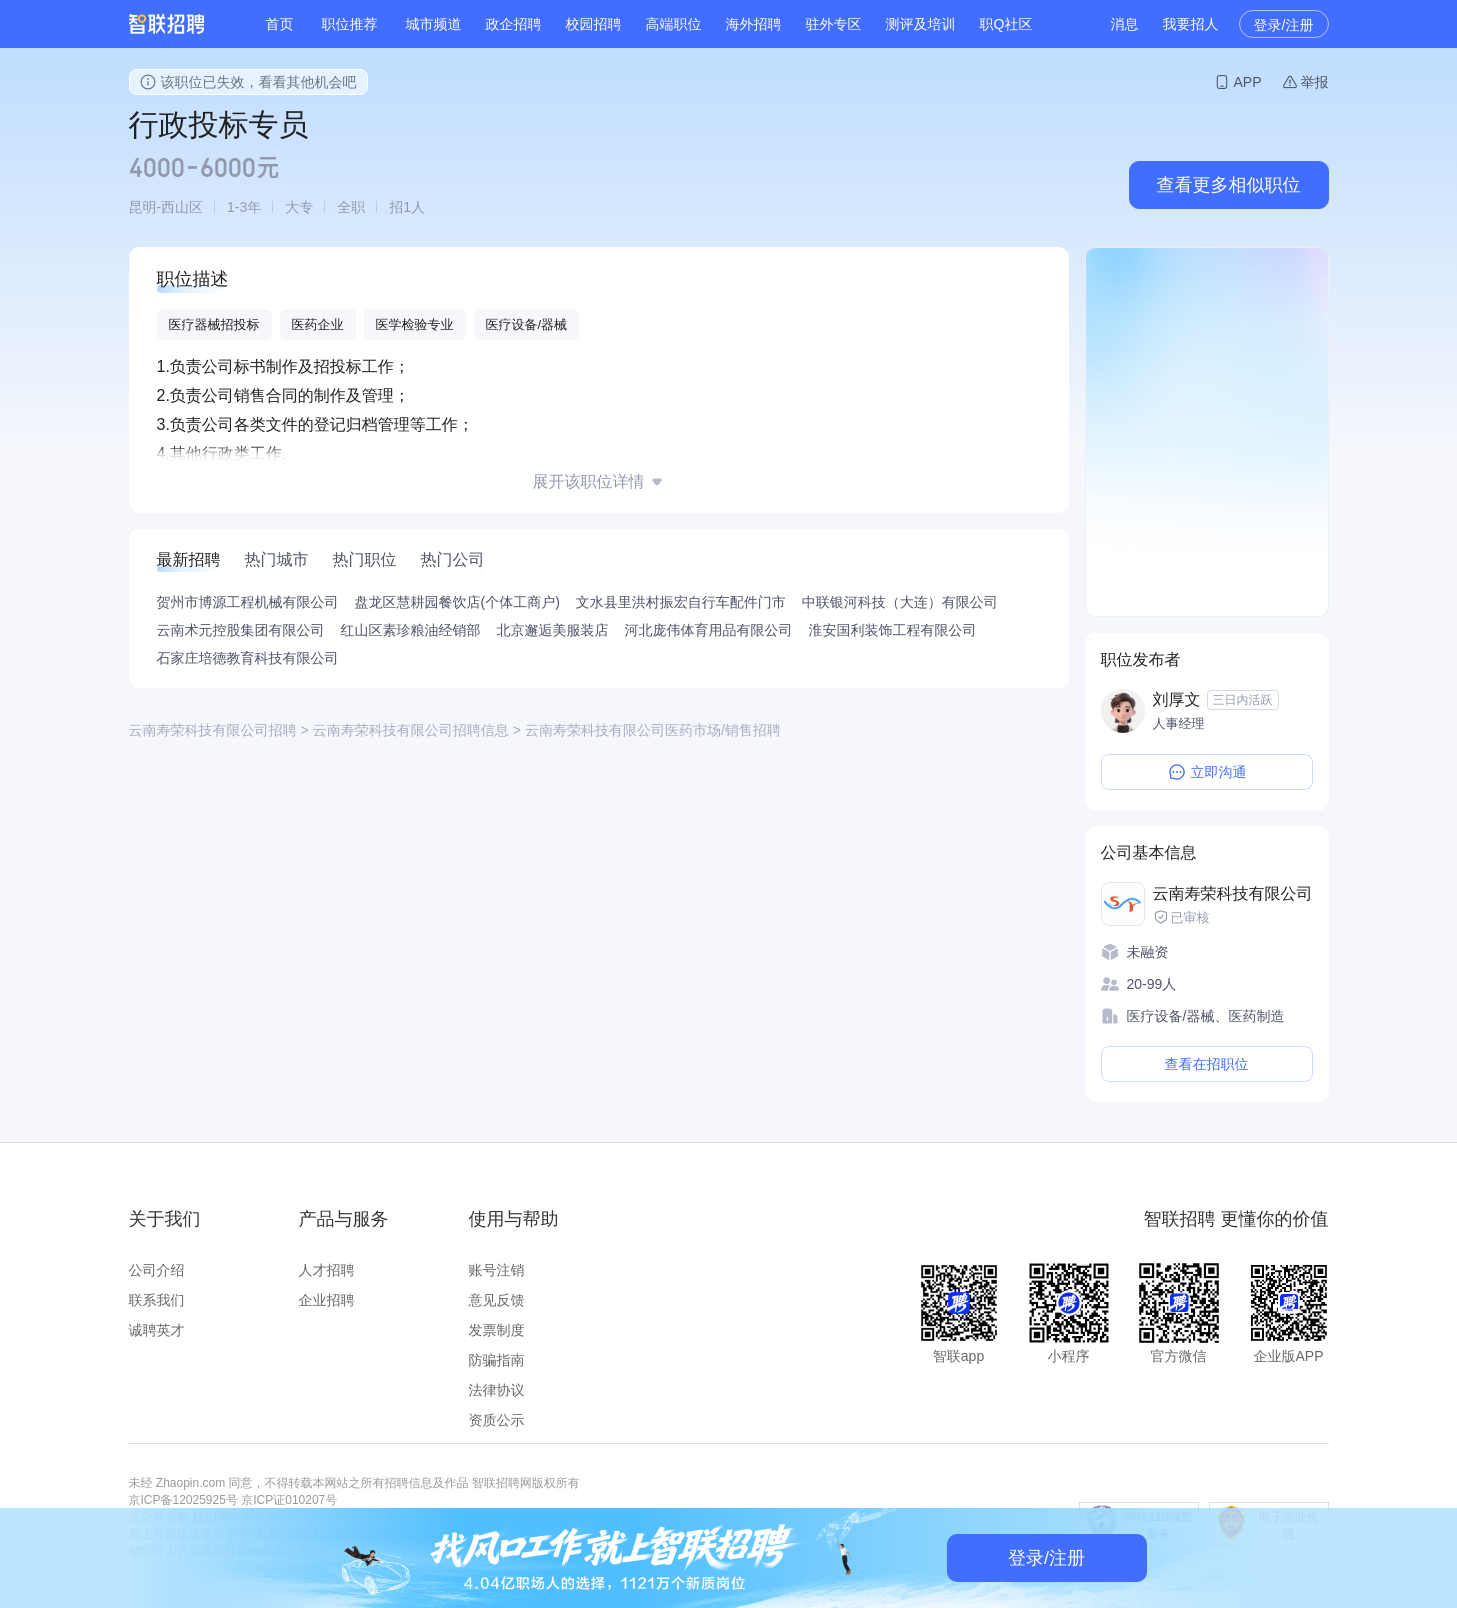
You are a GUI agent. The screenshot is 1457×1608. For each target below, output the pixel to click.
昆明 (143, 207)
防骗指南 (497, 1360)
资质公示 (497, 1420)
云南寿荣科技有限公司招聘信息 (411, 730)
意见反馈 (497, 1300)
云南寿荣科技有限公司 (1233, 893)
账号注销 (497, 1270)
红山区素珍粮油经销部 (411, 630)
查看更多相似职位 (1229, 185)
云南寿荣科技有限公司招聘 (213, 730)
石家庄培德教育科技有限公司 (248, 658)
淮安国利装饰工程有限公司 (893, 630)
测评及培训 (921, 24)
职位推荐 (350, 24)
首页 (280, 24)
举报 (1315, 82)
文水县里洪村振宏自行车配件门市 (681, 602)
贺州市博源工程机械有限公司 (248, 602)
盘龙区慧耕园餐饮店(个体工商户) (457, 602)
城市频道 (434, 24)
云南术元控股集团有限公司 (241, 630)
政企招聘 (514, 24)
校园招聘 (594, 24)
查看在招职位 (1207, 1064)
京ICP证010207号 (289, 1500)
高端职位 (674, 24)
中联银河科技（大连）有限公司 (900, 602)
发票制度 (497, 1330)
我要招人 (1191, 24)
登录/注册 (1284, 25)
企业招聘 (327, 1300)
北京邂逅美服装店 (553, 630)
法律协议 (497, 1390)
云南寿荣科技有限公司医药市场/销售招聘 (653, 730)
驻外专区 (834, 24)
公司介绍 (157, 1270)
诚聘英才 (157, 1330)
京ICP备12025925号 (183, 1500)
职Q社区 (1006, 24)
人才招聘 (327, 1270)
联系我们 (157, 1300)
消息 (1125, 24)
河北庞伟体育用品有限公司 (709, 630)
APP (1247, 82)
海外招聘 (754, 24)
